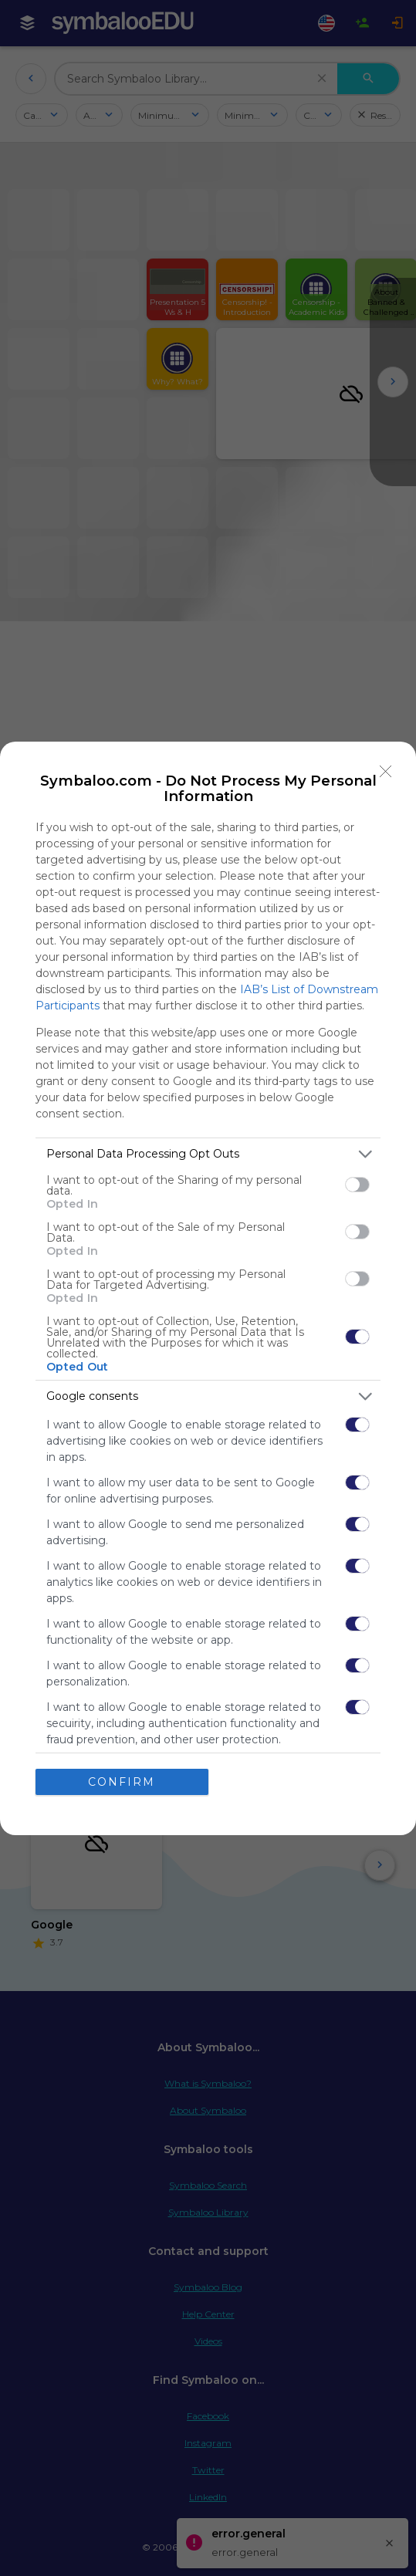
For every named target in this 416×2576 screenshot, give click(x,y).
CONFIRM (121, 1782)
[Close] (386, 771)
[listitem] (208, 1154)
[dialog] (208, 1288)
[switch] (357, 1184)
